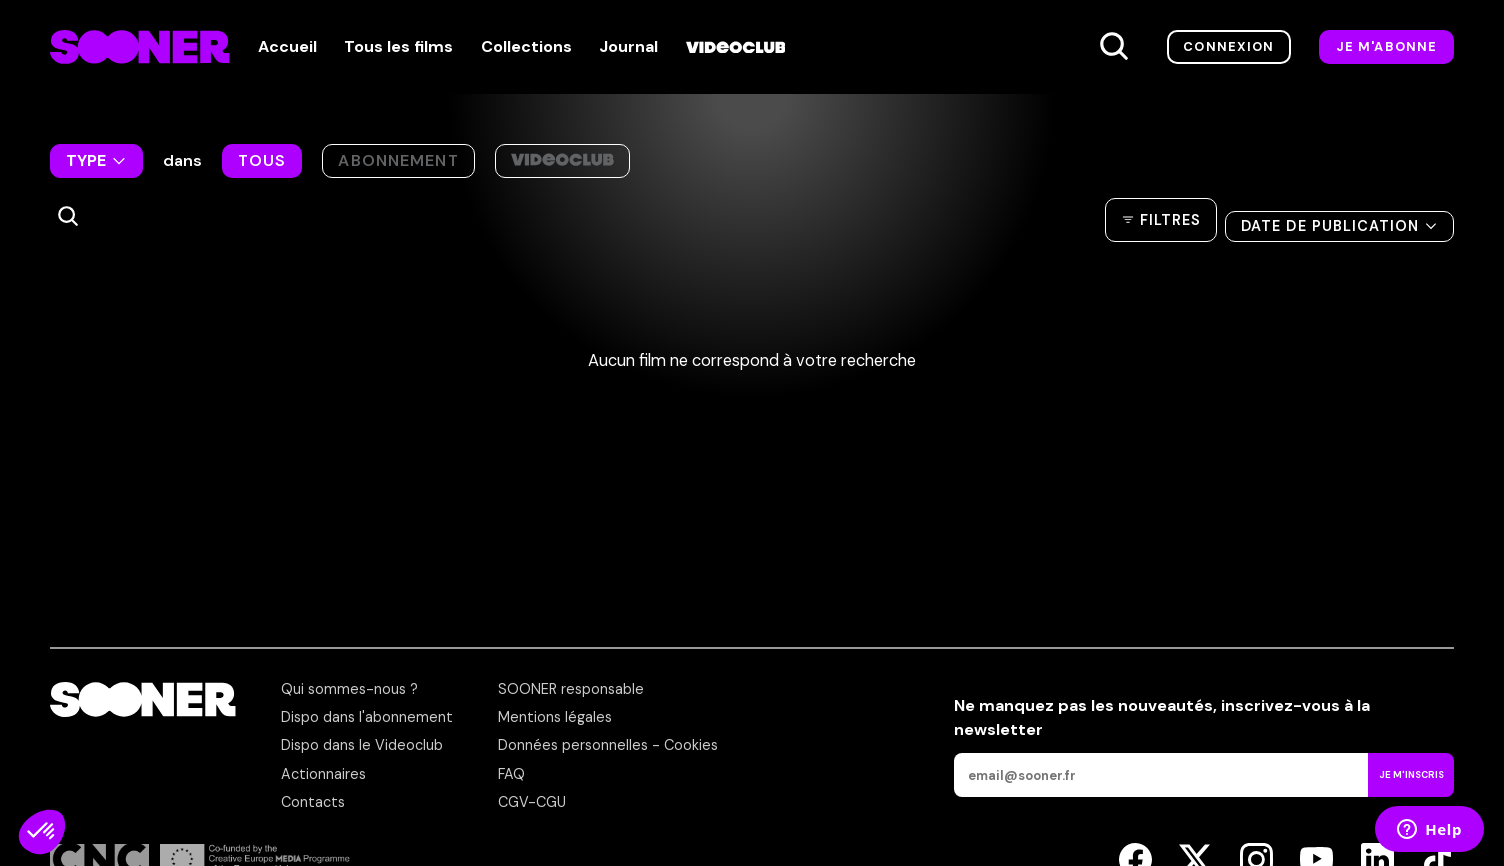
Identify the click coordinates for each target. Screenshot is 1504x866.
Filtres (1170, 213)
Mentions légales (555, 717)
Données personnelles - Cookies (608, 745)
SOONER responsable (571, 689)
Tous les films (398, 47)
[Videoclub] (736, 47)
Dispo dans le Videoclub (362, 745)
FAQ (511, 774)
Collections (526, 47)
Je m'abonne (1387, 46)
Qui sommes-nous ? (349, 689)
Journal (628, 47)
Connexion (1228, 46)
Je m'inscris (1411, 774)
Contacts (313, 802)
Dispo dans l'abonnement (367, 717)
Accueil (287, 47)
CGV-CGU (532, 802)
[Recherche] (1114, 47)
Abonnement (398, 160)
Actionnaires (323, 774)
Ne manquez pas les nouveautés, (1162, 717)
